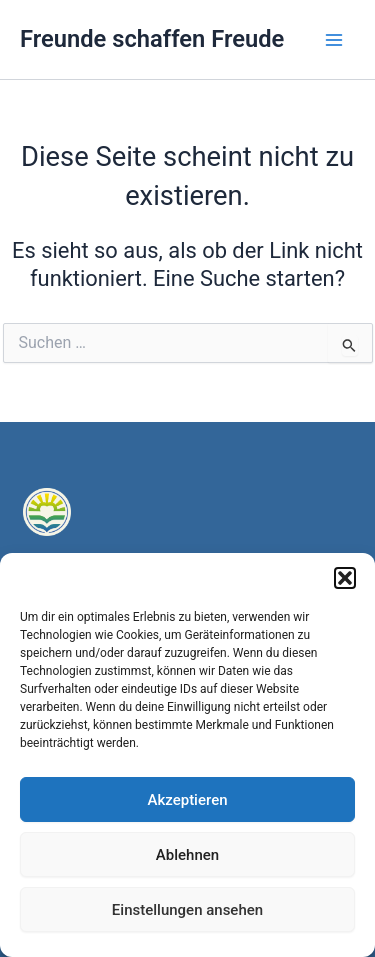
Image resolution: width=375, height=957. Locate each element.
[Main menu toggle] (334, 40)
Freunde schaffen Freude (152, 39)
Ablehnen (187, 855)
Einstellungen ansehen (187, 910)
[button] (345, 578)
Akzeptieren (187, 800)
